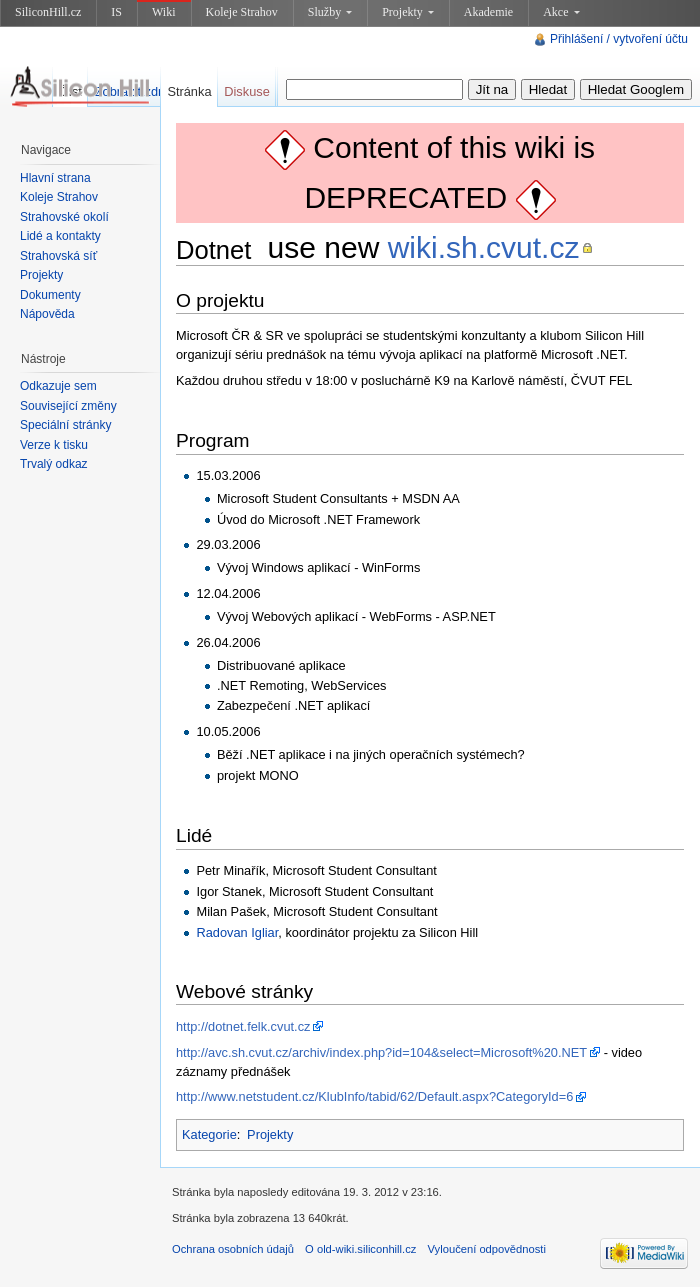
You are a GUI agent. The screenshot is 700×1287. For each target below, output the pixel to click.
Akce (561, 12)
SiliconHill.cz (48, 12)
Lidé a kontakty (60, 236)
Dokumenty (50, 295)
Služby (330, 12)
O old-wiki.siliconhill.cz (360, 1249)
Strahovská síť (58, 256)
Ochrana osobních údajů (233, 1249)
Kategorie (209, 1134)
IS (116, 12)
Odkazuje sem (58, 386)
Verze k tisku (54, 445)
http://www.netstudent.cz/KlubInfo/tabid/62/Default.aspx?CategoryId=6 (374, 1096)
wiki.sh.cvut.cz (484, 247)
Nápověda (47, 314)
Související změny (68, 406)
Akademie (488, 12)
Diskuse (247, 91)
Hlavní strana (55, 178)
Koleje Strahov (242, 12)
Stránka (189, 91)
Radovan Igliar (237, 932)
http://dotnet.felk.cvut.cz (243, 1026)
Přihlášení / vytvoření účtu (619, 39)
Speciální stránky (65, 425)
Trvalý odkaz (54, 464)
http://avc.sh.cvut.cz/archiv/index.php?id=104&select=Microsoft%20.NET (381, 1052)
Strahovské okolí (64, 217)
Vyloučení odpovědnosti (487, 1249)
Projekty (408, 12)
